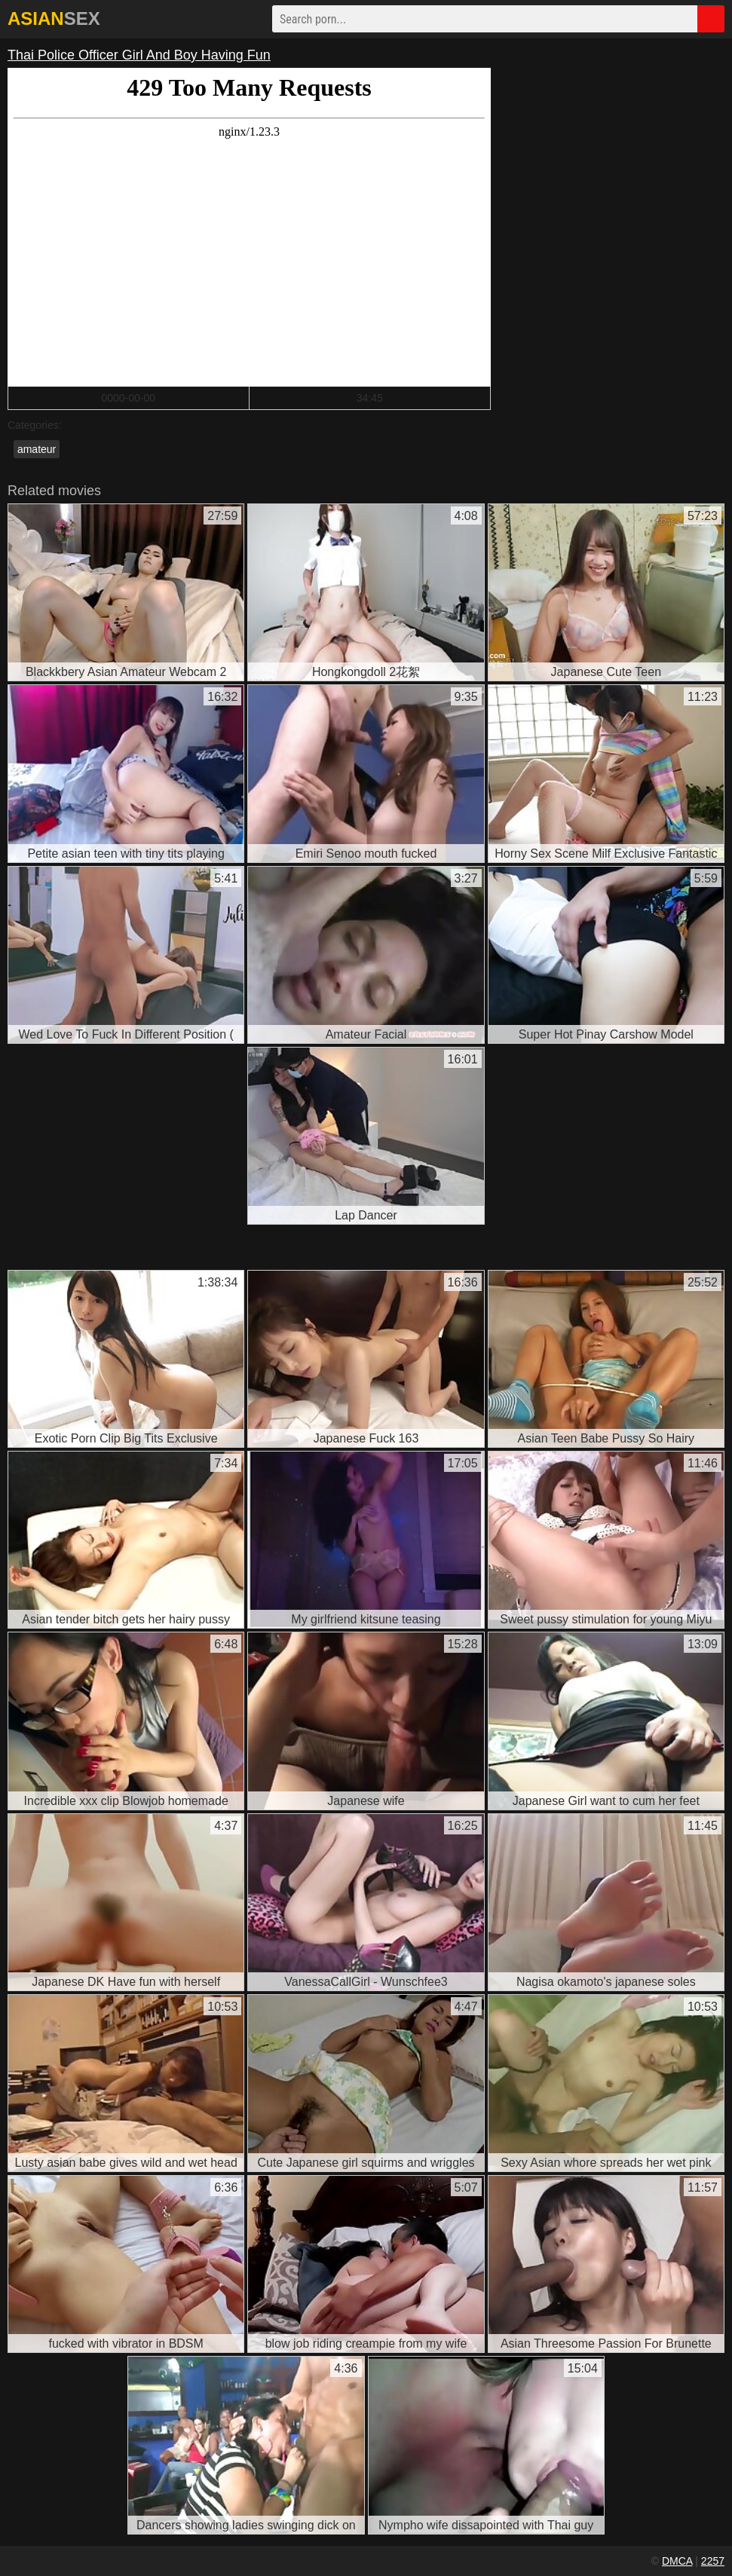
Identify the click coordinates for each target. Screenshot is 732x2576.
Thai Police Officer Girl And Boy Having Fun (139, 55)
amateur (36, 449)
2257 (712, 2561)
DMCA (677, 2561)
